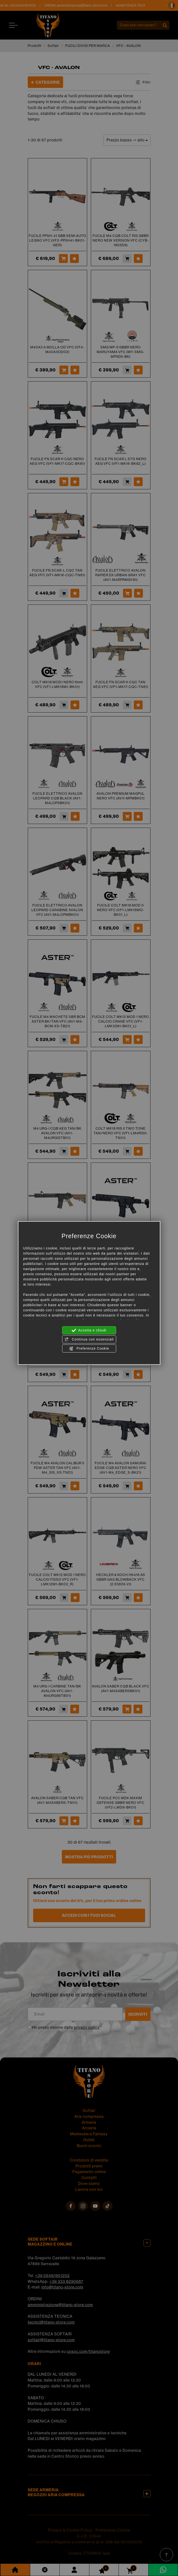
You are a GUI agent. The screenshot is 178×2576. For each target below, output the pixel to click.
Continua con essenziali (89, 1339)
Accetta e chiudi (89, 1330)
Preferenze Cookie (89, 1348)
